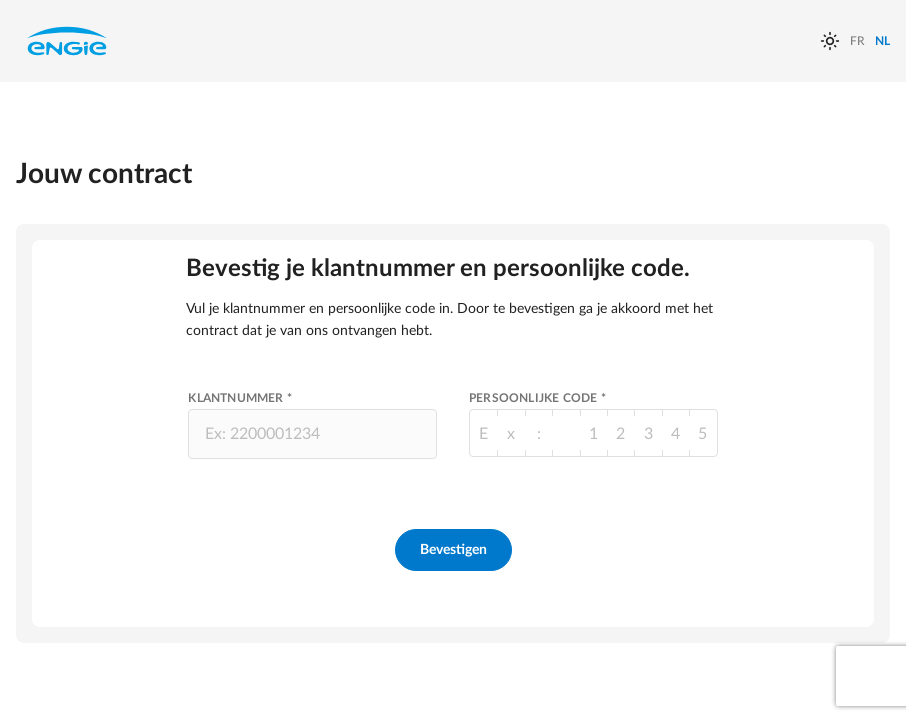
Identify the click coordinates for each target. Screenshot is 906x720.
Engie (67, 41)
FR (857, 41)
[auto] (830, 41)
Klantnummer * (240, 398)
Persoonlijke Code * (537, 398)
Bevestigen (453, 550)
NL (882, 41)
